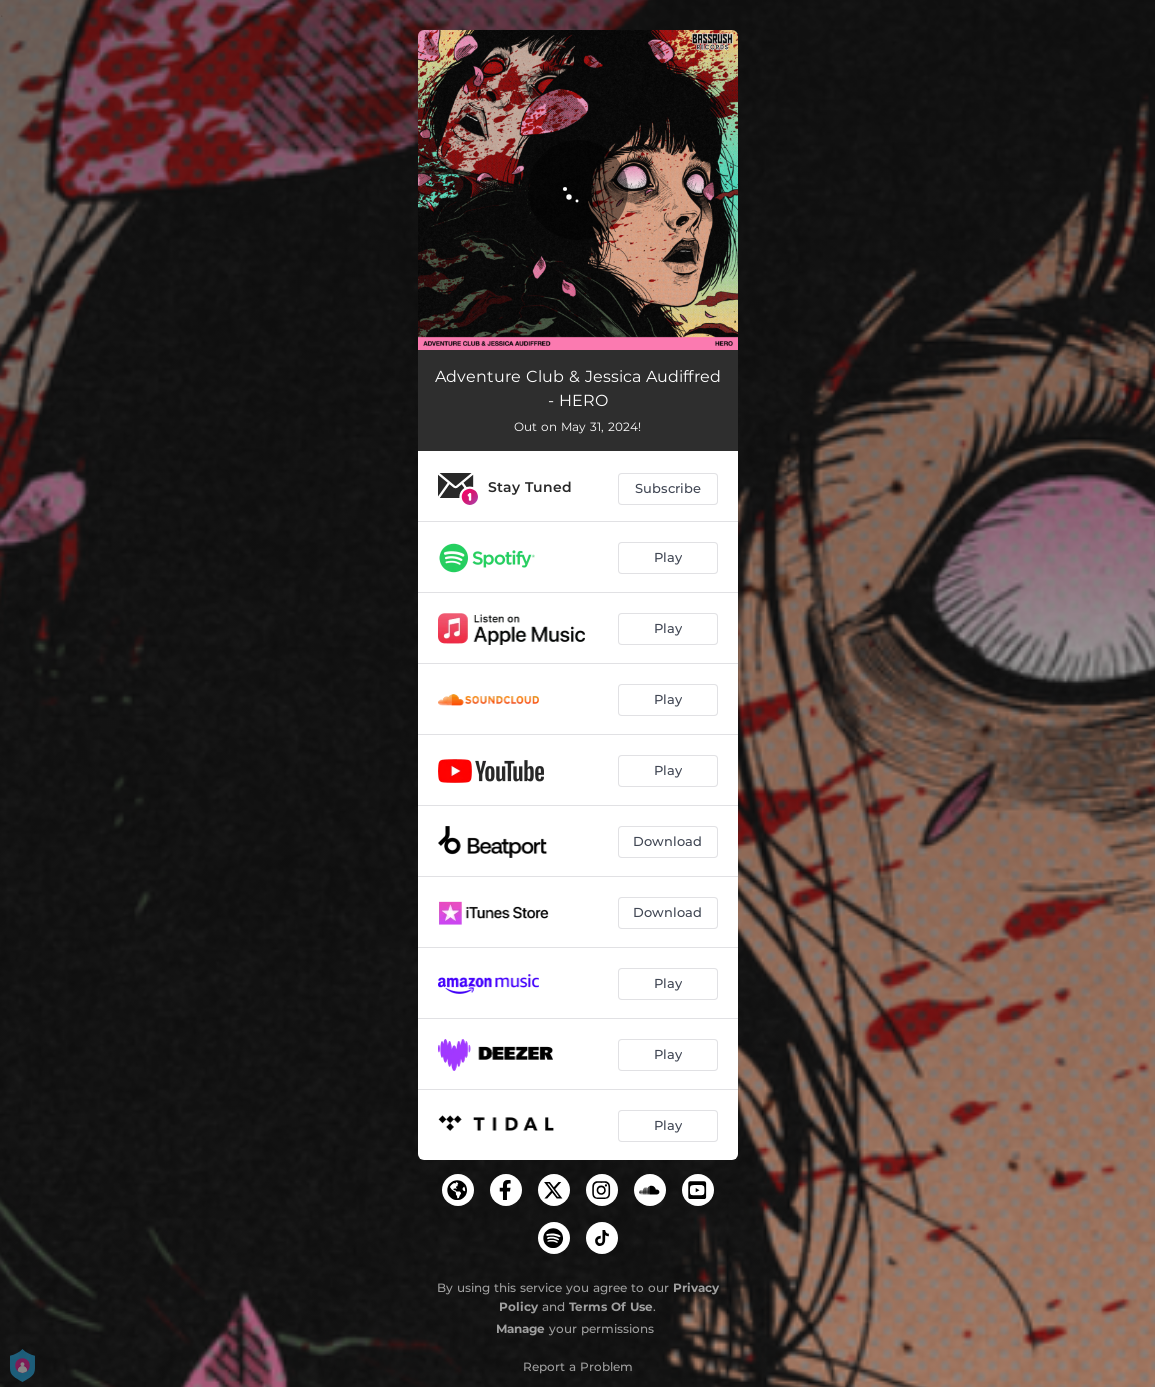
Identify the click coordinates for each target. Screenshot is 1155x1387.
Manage (520, 1328)
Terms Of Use (611, 1306)
